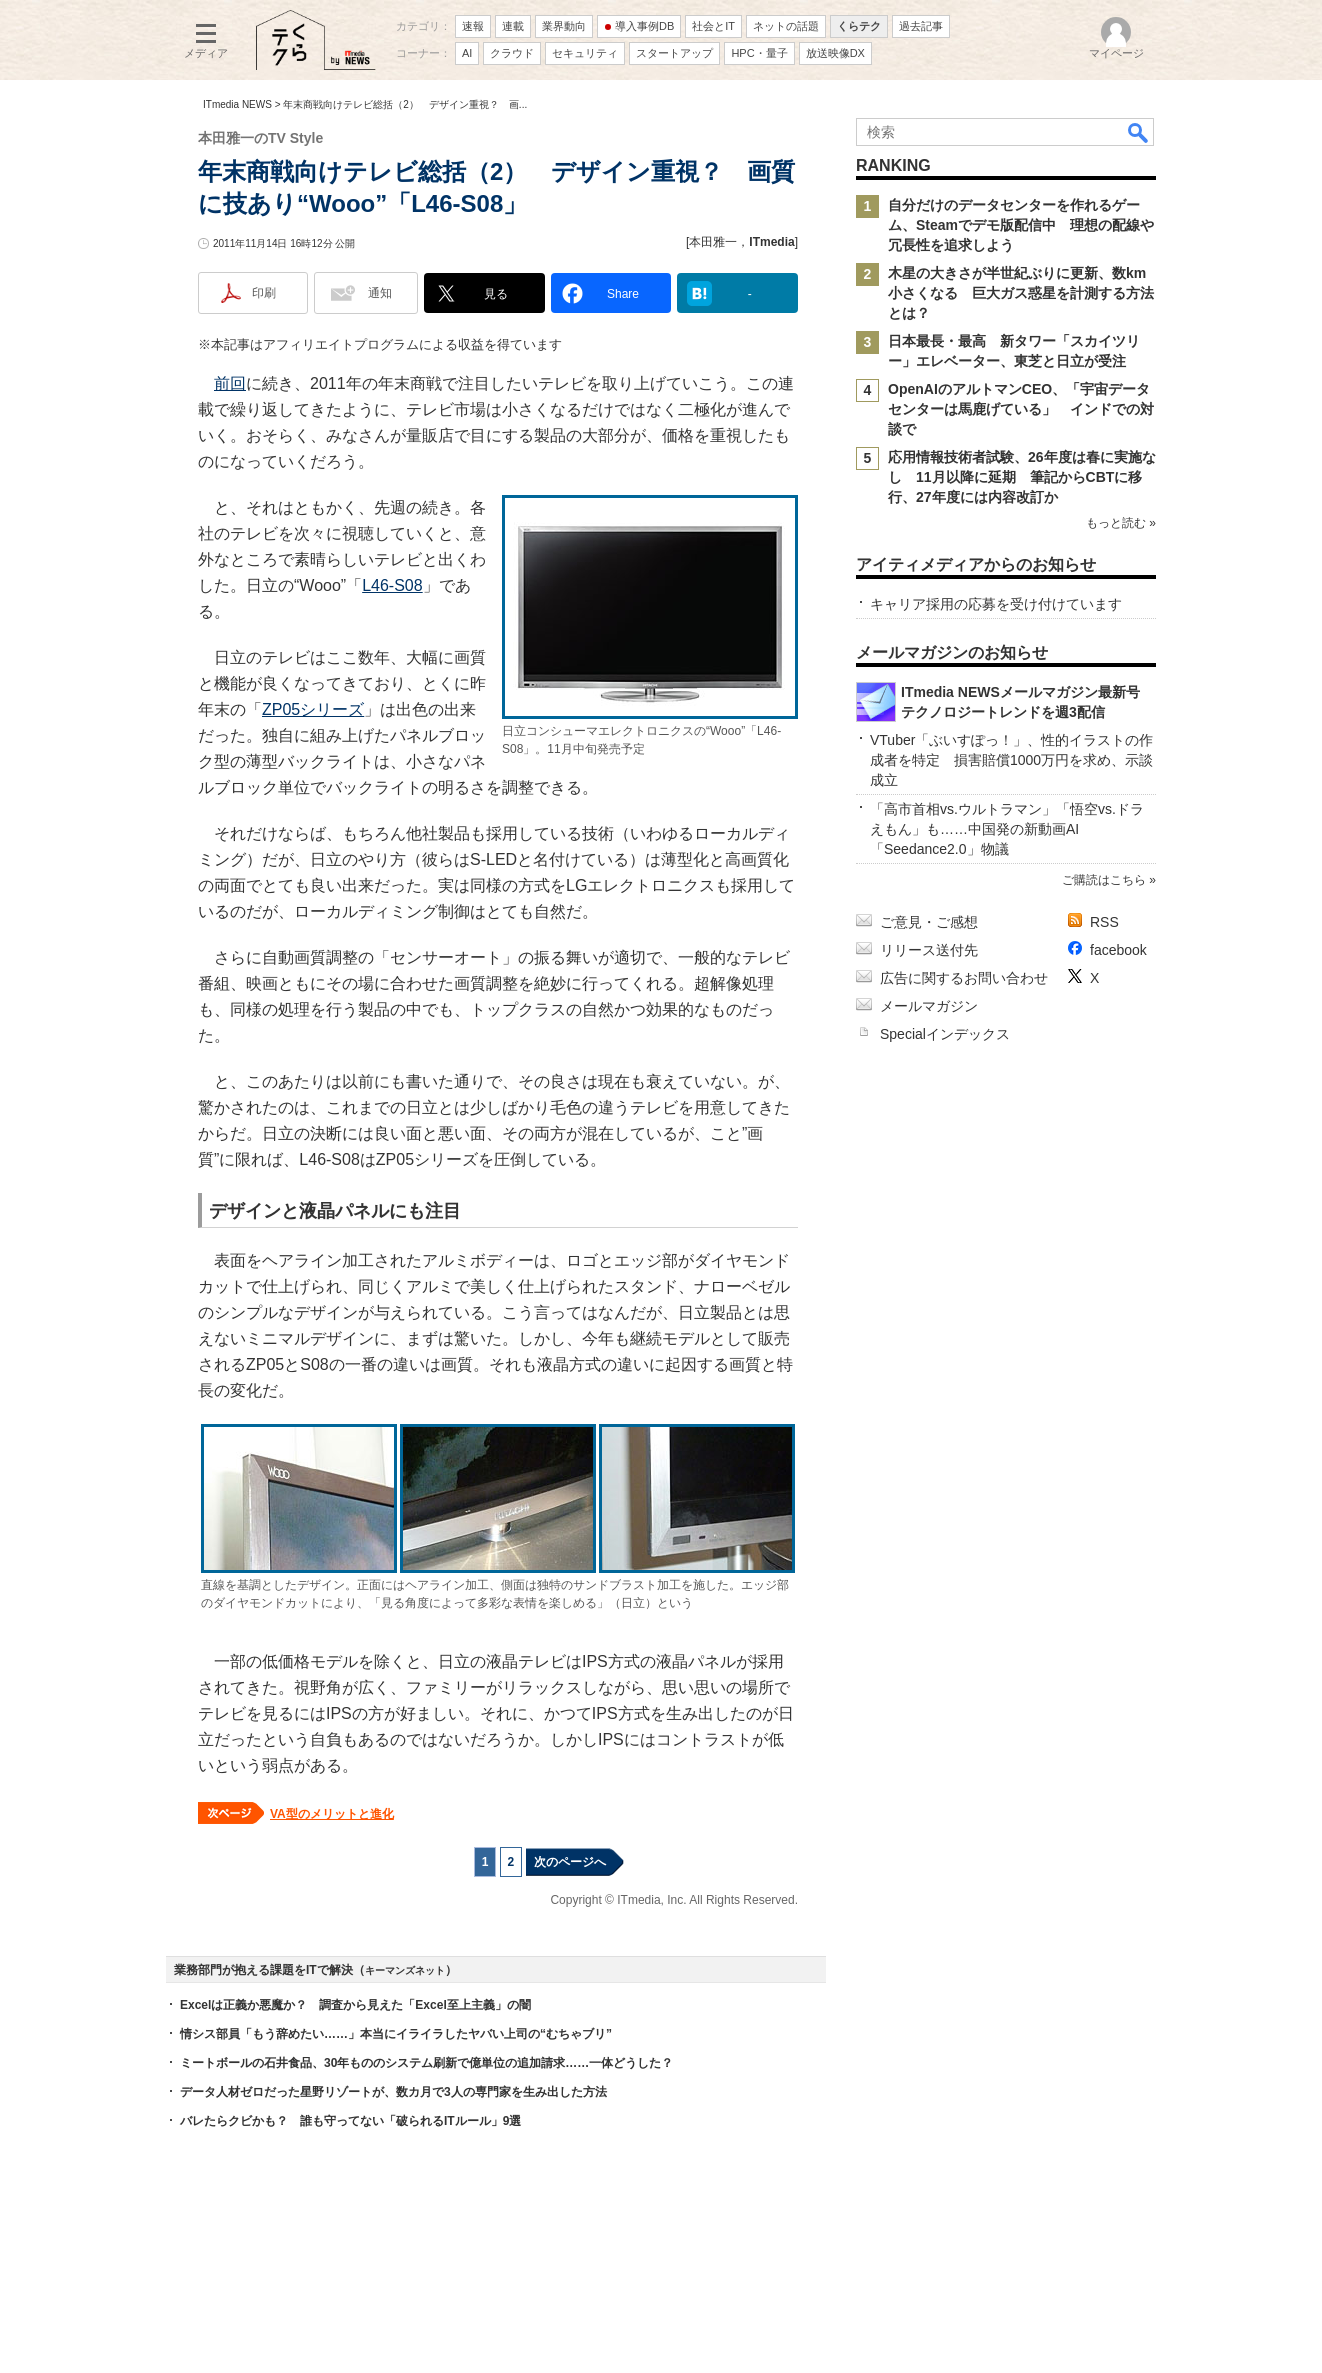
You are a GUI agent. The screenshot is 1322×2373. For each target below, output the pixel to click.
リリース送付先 (929, 950)
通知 (380, 293)
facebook (1118, 950)
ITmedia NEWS (237, 104)
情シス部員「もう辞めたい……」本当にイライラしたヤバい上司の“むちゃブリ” (396, 2034)
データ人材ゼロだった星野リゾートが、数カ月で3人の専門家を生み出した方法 (393, 2092)
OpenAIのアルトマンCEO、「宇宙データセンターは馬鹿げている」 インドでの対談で (1021, 409)
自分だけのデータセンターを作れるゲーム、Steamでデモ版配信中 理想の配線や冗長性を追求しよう (1021, 225)
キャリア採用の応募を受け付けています (996, 604)
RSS (1104, 922)
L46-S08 (392, 585)
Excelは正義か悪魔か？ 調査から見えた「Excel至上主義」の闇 (355, 2005)
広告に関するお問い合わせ (964, 978)
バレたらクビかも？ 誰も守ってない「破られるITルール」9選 (350, 2121)
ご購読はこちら (1104, 880)
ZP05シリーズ (313, 709)
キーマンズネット (405, 1970)
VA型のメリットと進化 (332, 1814)
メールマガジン (929, 1006)
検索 (1139, 132)
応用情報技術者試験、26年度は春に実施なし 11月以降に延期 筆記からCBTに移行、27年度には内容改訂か (1022, 477)
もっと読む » (1121, 523)
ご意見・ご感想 (929, 922)
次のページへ (570, 1862)
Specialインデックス (945, 1034)
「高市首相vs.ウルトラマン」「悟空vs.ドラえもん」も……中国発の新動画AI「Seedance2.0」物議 (1007, 829)
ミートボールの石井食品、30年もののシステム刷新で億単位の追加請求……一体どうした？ (426, 2063)
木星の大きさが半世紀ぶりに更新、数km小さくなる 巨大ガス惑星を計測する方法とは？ (1021, 293)
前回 (230, 383)
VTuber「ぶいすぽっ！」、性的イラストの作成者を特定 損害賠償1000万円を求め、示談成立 (1011, 760)
